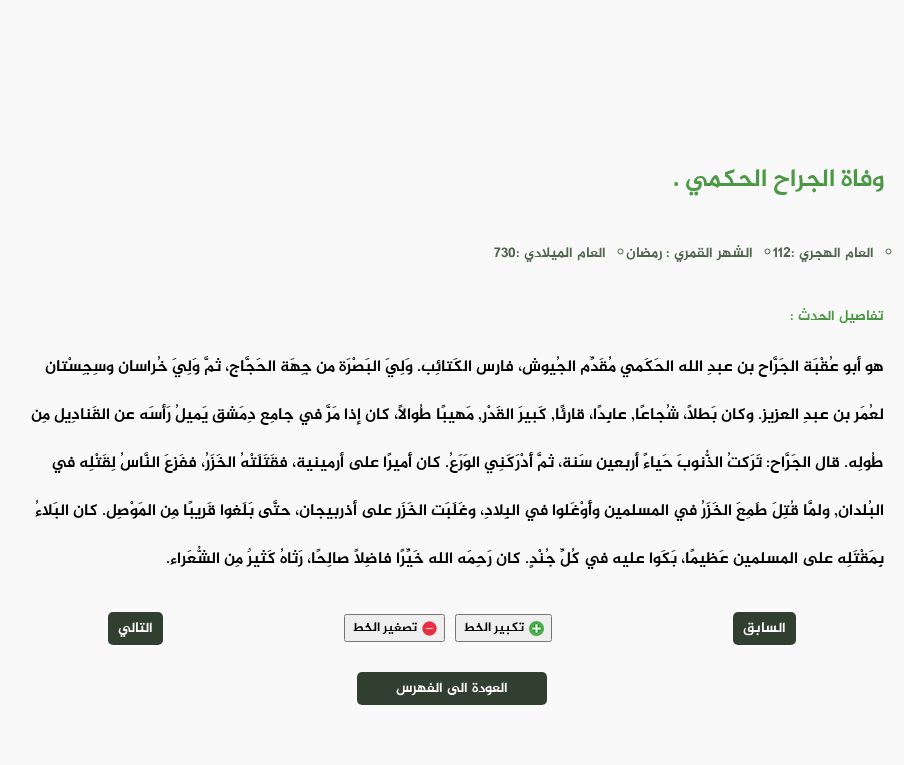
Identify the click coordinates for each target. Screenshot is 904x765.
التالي (135, 628)
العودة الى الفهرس (452, 688)
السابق (764, 628)
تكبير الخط (503, 628)
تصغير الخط (394, 628)
